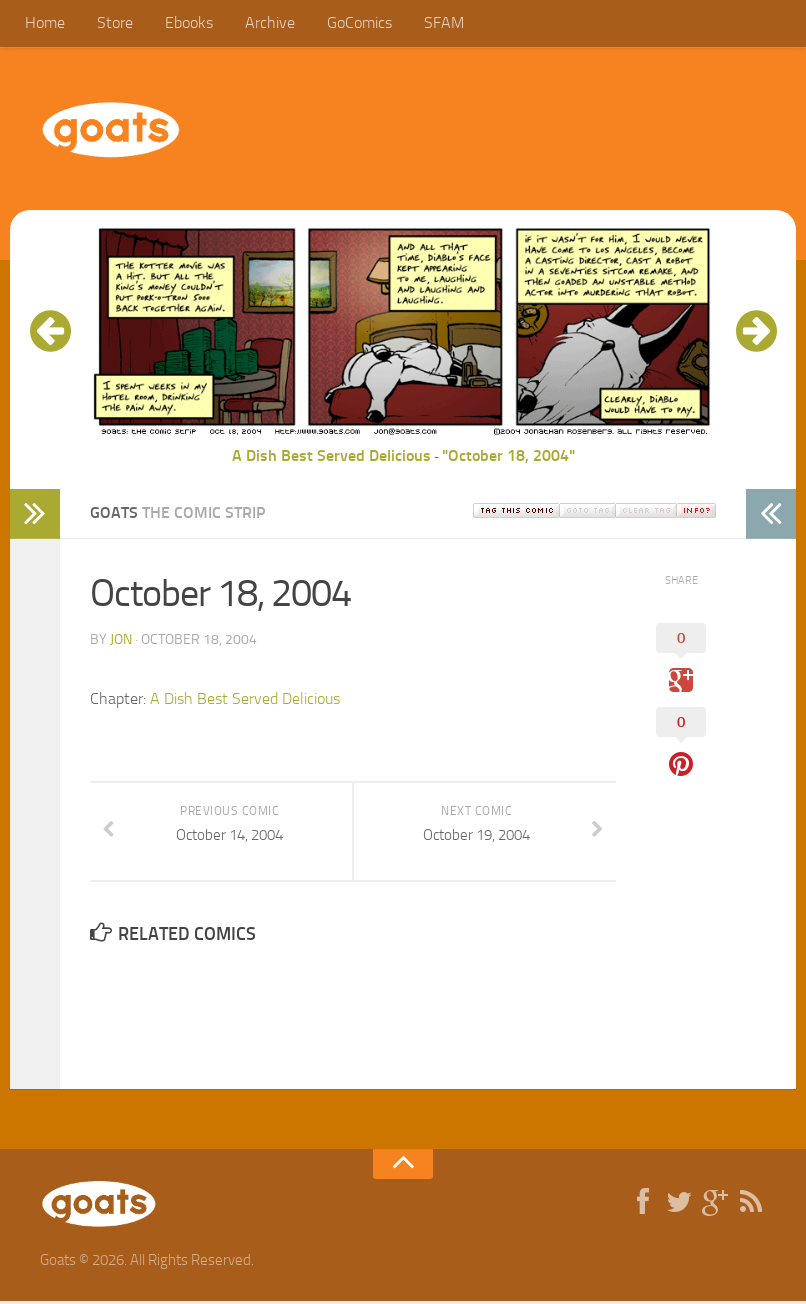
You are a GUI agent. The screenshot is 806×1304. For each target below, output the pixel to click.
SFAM (423, 24)
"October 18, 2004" (508, 458)
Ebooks (180, 24)
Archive (257, 24)
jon (121, 642)
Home (44, 24)
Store (110, 24)
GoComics (342, 24)
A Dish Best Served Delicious (331, 458)
